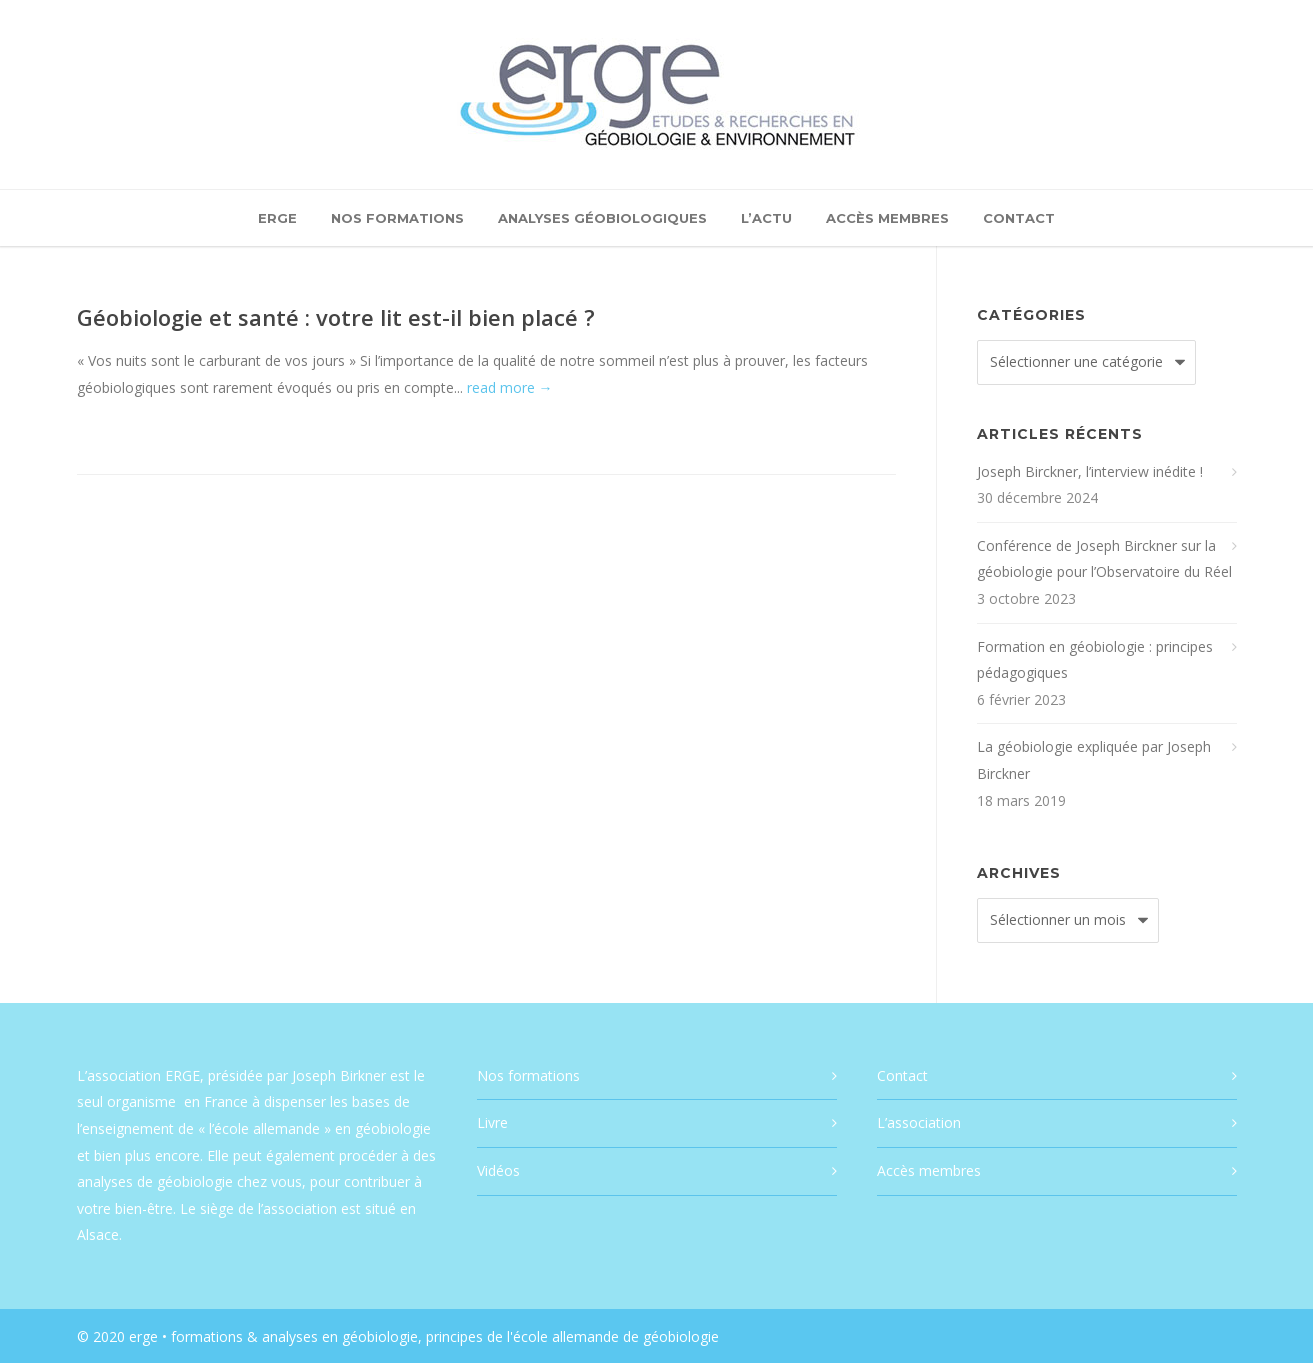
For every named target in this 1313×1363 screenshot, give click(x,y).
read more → (510, 387)
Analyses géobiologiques (602, 218)
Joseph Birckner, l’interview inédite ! (1090, 471)
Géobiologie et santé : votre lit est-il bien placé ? (336, 317)
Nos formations (397, 218)
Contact (1019, 218)
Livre (492, 1122)
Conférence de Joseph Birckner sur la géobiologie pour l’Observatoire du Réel (1104, 559)
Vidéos (498, 1170)
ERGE (277, 218)
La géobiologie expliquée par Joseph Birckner (1094, 760)
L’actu (766, 218)
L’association (919, 1122)
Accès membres (887, 218)
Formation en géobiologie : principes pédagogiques (1095, 660)
